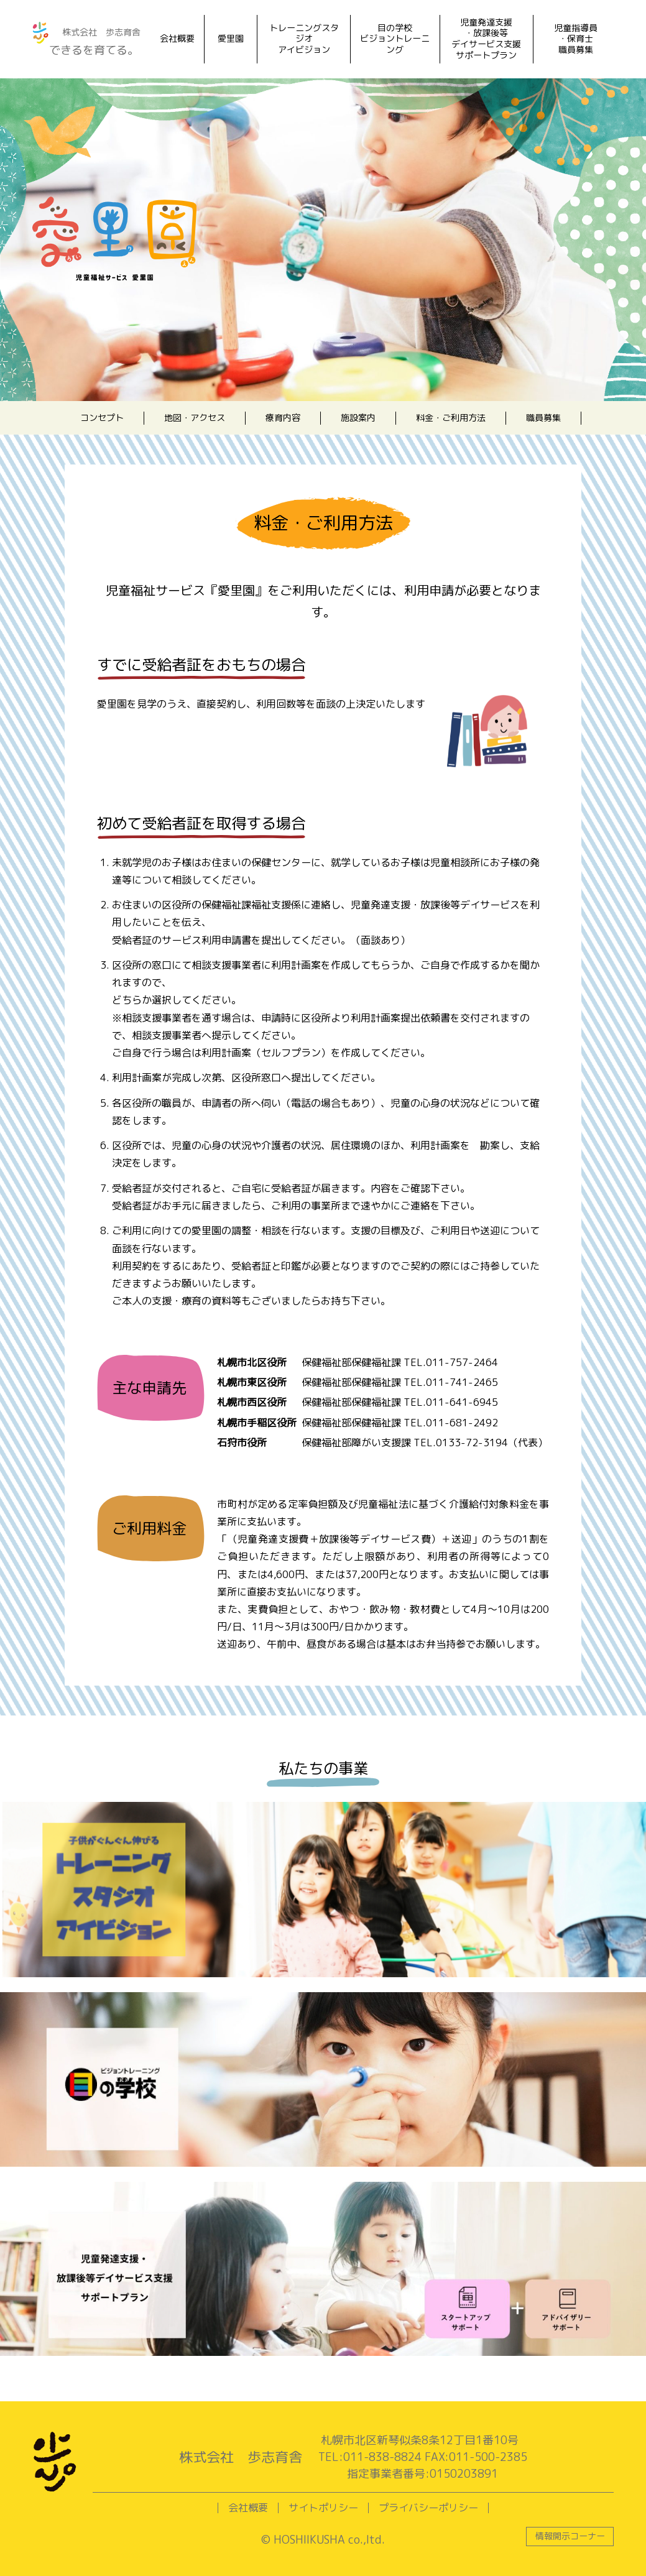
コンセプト (102, 418)
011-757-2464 (462, 1362)
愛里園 (231, 38)
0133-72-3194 (472, 1442)
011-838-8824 (382, 2457)
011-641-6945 (462, 1402)
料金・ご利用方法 (451, 418)
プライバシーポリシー (428, 2508)
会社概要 (177, 38)
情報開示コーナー (570, 2536)
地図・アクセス (194, 418)
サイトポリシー (323, 2508)
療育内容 (282, 418)
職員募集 (543, 418)
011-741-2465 (462, 1382)
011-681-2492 (462, 1422)
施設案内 (358, 418)
